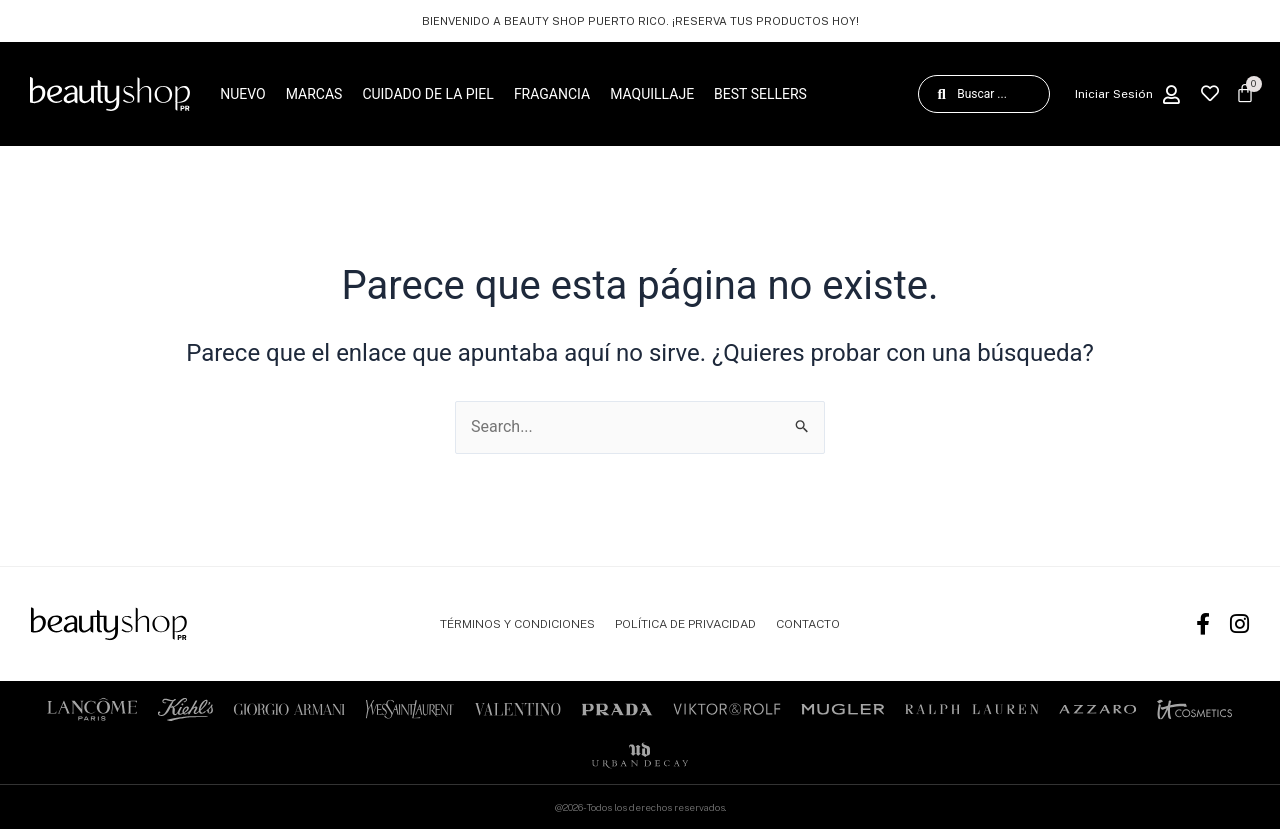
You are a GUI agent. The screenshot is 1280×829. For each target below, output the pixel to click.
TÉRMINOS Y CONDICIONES (517, 624)
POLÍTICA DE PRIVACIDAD (685, 624)
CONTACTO (808, 624)
